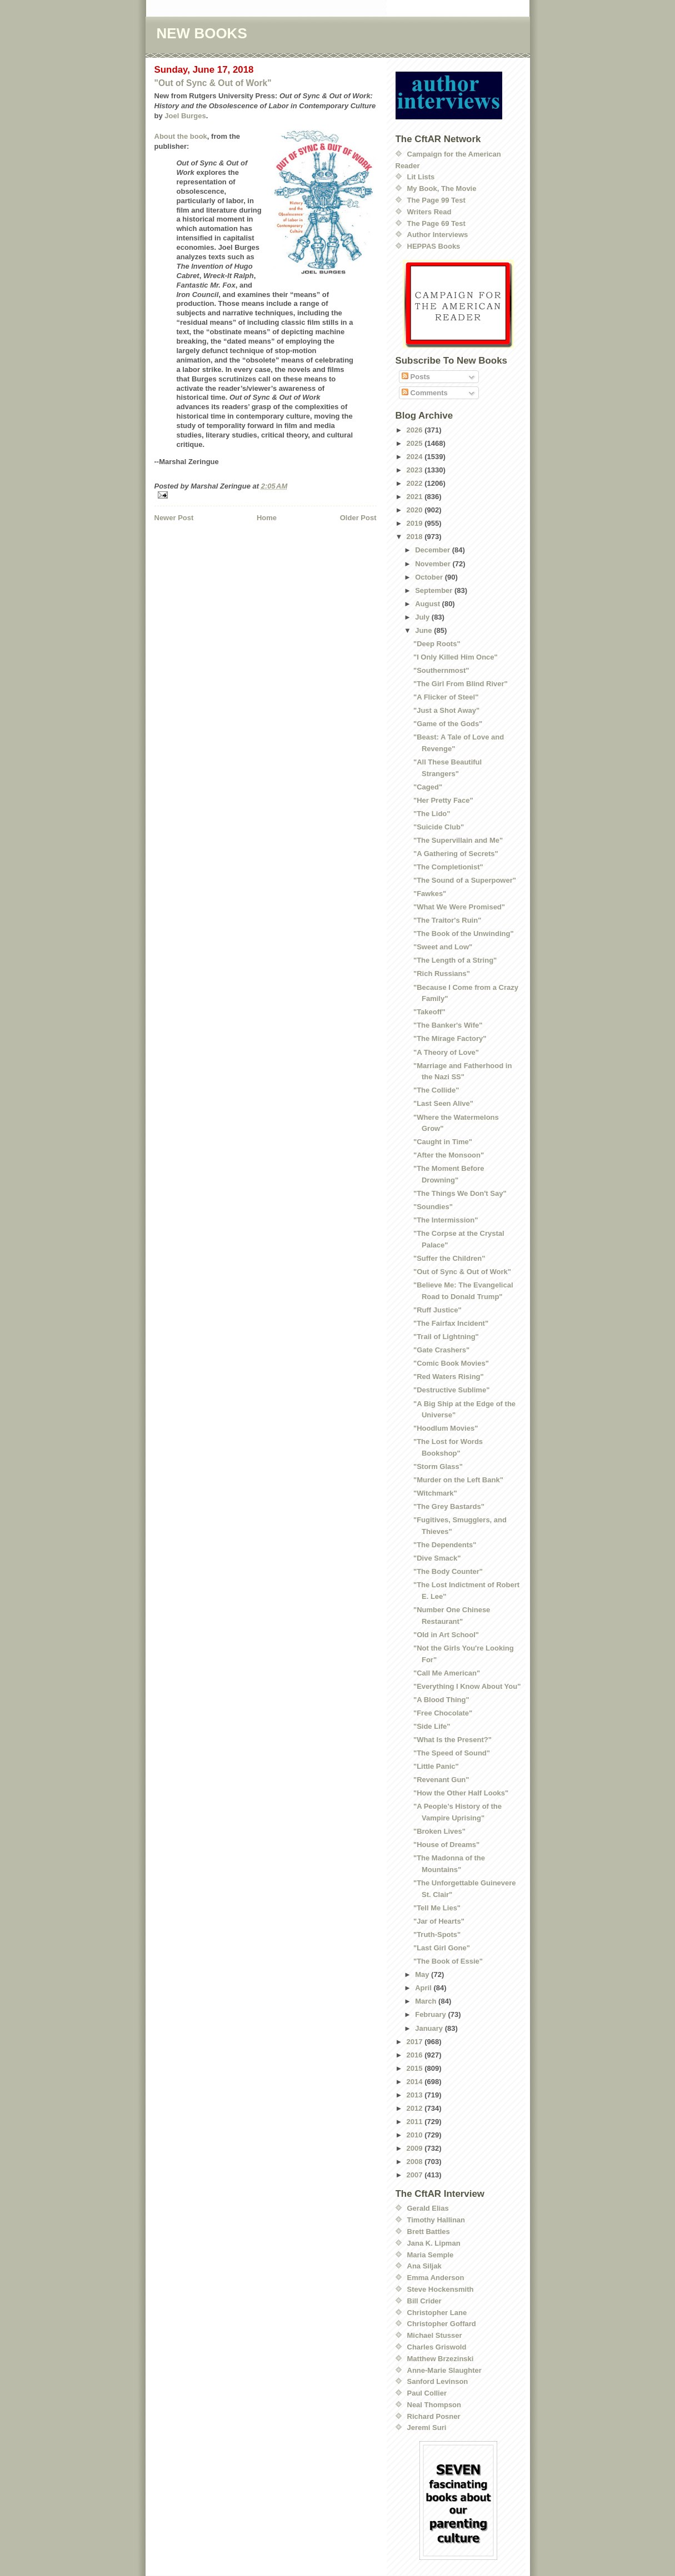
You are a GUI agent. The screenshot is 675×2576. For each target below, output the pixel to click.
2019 (416, 523)
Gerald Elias (428, 2208)
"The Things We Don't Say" (460, 1193)
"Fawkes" (429, 893)
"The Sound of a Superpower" (464, 880)
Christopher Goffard (441, 2324)
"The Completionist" (448, 867)
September (434, 590)
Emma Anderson (435, 2277)
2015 (416, 2068)
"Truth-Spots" (437, 1934)
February (431, 2014)
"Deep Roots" (437, 644)
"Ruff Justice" (437, 1310)
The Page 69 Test (436, 223)
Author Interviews (437, 234)
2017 (416, 2041)
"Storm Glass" (438, 1466)
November (433, 564)
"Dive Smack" (437, 1558)
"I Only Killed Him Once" (455, 657)
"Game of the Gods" (447, 724)
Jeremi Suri (427, 2427)
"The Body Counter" (448, 1571)
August (428, 604)
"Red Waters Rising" (448, 1376)
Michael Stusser (434, 2335)
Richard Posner (434, 2416)
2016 (416, 2055)
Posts (416, 377)
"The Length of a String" (455, 960)
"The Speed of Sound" (451, 1753)
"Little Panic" (436, 1766)
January (429, 2028)
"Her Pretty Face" (443, 800)
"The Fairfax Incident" (450, 1323)
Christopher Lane (437, 2312)
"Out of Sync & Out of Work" (213, 83)
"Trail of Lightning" (446, 1336)
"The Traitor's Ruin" (447, 920)
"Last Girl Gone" (441, 1948)
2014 (416, 2081)
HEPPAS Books (434, 246)
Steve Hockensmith (440, 2289)
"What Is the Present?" (452, 1739)
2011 (416, 2121)
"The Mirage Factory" (450, 1038)
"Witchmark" (435, 1493)
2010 (416, 2135)
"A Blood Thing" (441, 1699)
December (433, 550)
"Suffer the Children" (449, 1258)
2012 (416, 2108)
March (426, 2001)
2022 (416, 483)
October (429, 577)
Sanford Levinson (437, 2381)
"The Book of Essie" (448, 1961)
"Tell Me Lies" (437, 1908)
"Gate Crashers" (441, 1350)
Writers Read (429, 212)
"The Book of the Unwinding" (463, 933)
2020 (416, 510)
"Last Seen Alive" (443, 1103)
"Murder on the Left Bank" (458, 1480)
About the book (180, 136)
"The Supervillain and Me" (458, 840)
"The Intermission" (445, 1220)
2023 (416, 470)
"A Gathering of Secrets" (455, 853)
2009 (416, 2148)
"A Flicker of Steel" (445, 697)
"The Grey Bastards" (448, 1506)
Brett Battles (428, 2231)
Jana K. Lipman (434, 2243)
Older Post (358, 518)
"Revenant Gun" (441, 1779)
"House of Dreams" (446, 1844)
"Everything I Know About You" (467, 1686)
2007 (416, 2175)
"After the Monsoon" (448, 1155)
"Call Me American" (446, 1673)
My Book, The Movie (442, 188)
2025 (416, 443)
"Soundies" (433, 1207)
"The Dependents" (444, 1545)
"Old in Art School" (446, 1635)
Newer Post (174, 518)
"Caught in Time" (442, 1142)
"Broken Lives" (439, 1831)
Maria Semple (430, 2255)
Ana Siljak (424, 2266)
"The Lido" (432, 813)
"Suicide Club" (438, 827)
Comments (425, 393)
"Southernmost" (441, 670)
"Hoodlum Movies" (445, 1428)
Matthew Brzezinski (440, 2358)
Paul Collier (427, 2393)
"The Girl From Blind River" (460, 684)
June (424, 630)
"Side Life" (432, 1726)
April (424, 1988)
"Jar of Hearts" (438, 1921)
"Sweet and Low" (442, 947)
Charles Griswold (437, 2347)
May (423, 1974)
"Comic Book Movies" (451, 1363)
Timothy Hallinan (436, 2220)
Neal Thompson (434, 2405)
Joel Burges (185, 116)
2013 (416, 2095)
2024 (416, 456)
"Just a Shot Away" (446, 710)
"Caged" (427, 787)
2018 (416, 536)
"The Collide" (436, 1090)
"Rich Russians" (441, 973)
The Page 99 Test (436, 200)
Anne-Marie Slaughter (444, 2370)
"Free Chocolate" (442, 1713)
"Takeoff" (429, 1012)
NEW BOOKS (202, 33)
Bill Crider (424, 2301)
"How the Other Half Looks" (460, 1793)
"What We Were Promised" (459, 907)
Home (267, 518)
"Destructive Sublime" (451, 1390)
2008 (416, 2161)
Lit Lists (421, 177)
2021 (416, 496)
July (423, 617)
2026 (416, 430)
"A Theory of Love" (446, 1052)
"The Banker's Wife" (447, 1025)
